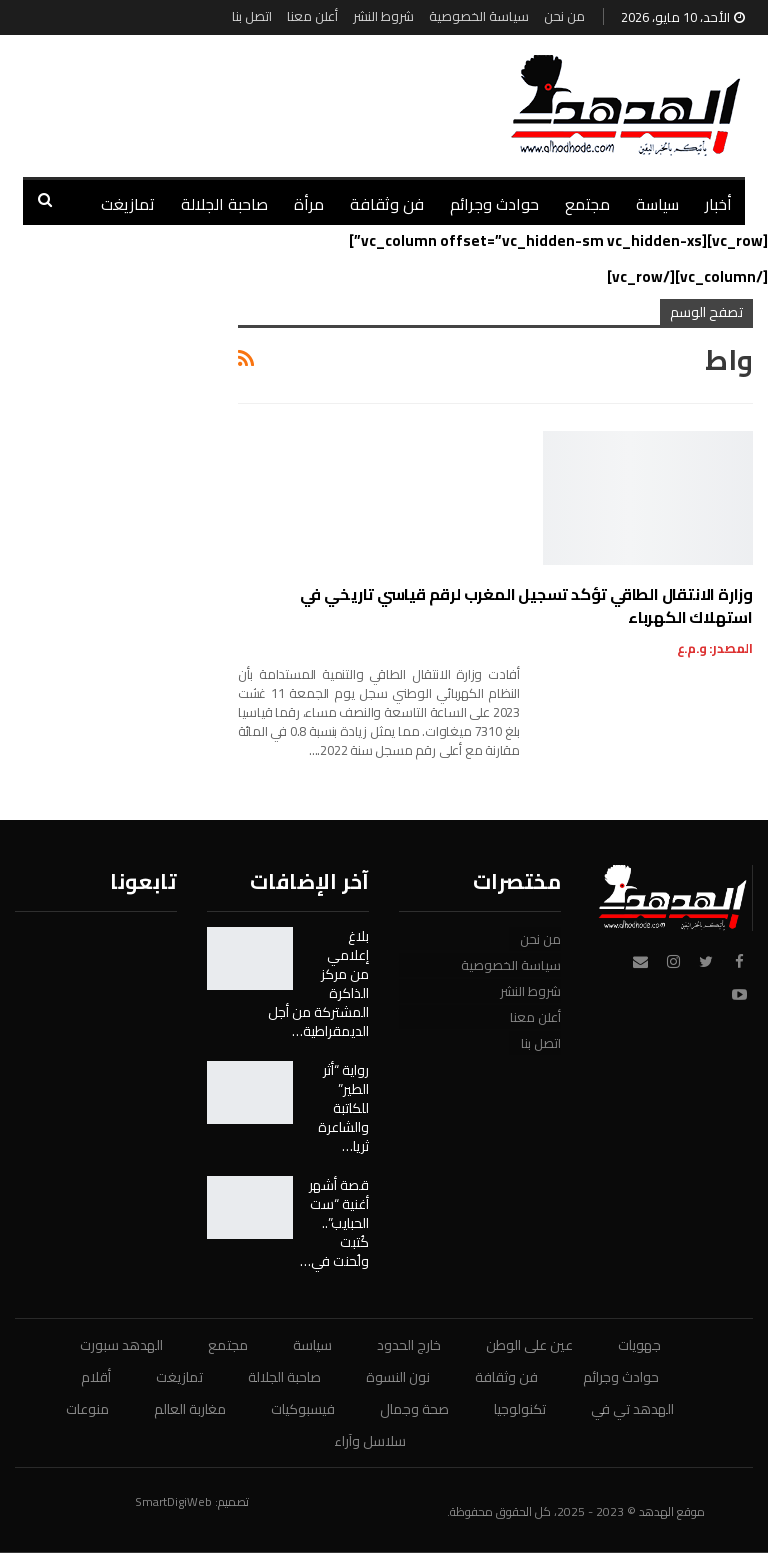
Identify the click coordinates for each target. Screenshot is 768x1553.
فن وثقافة (387, 204)
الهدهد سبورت (121, 1345)
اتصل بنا (252, 16)
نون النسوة (398, 1377)
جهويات (639, 1345)
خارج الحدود (409, 1345)
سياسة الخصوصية (479, 16)
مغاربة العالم (190, 1409)
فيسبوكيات (303, 1409)
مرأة (309, 204)
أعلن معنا (312, 16)
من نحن (564, 16)
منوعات (87, 1409)
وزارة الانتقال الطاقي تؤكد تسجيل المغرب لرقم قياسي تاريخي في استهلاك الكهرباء (526, 605)
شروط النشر (383, 16)
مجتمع (587, 204)
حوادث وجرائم (494, 204)
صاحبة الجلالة (224, 204)
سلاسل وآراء (370, 1441)
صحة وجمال (414, 1409)
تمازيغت (128, 204)
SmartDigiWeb (173, 1501)
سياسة (657, 204)
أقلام (96, 1377)
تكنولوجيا (520, 1409)
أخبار (718, 204)
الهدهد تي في (632, 1409)
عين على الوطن (529, 1345)
